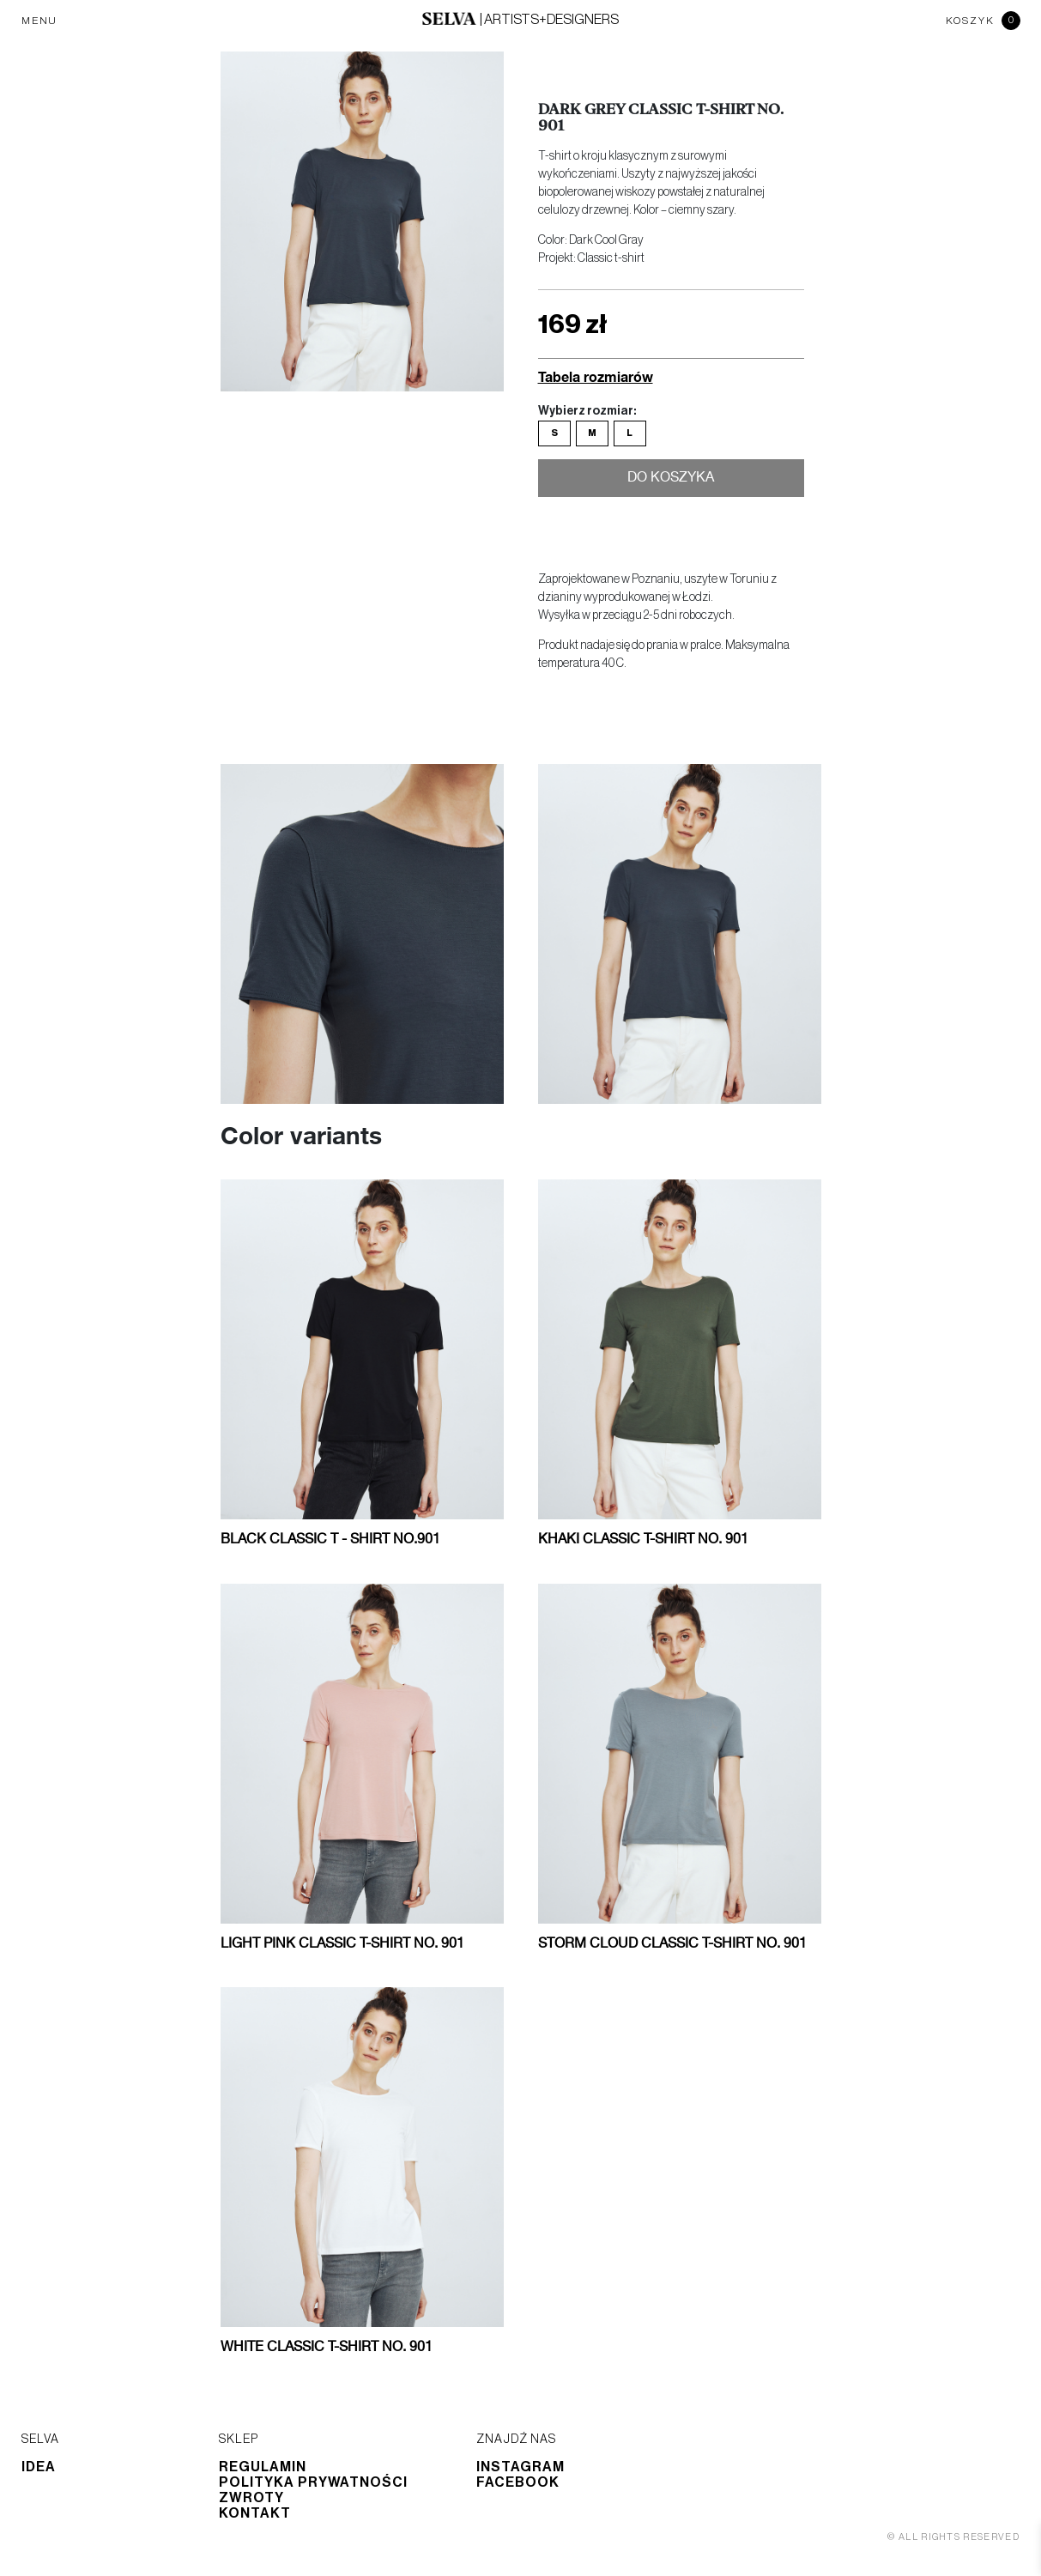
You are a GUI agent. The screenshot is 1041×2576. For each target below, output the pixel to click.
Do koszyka (670, 480)
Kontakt (255, 2513)
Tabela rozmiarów (595, 376)
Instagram (520, 2467)
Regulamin (262, 2467)
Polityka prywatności (313, 2482)
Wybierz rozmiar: (587, 411)
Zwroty (251, 2498)
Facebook (518, 2482)
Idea (38, 2467)
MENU (39, 20)
